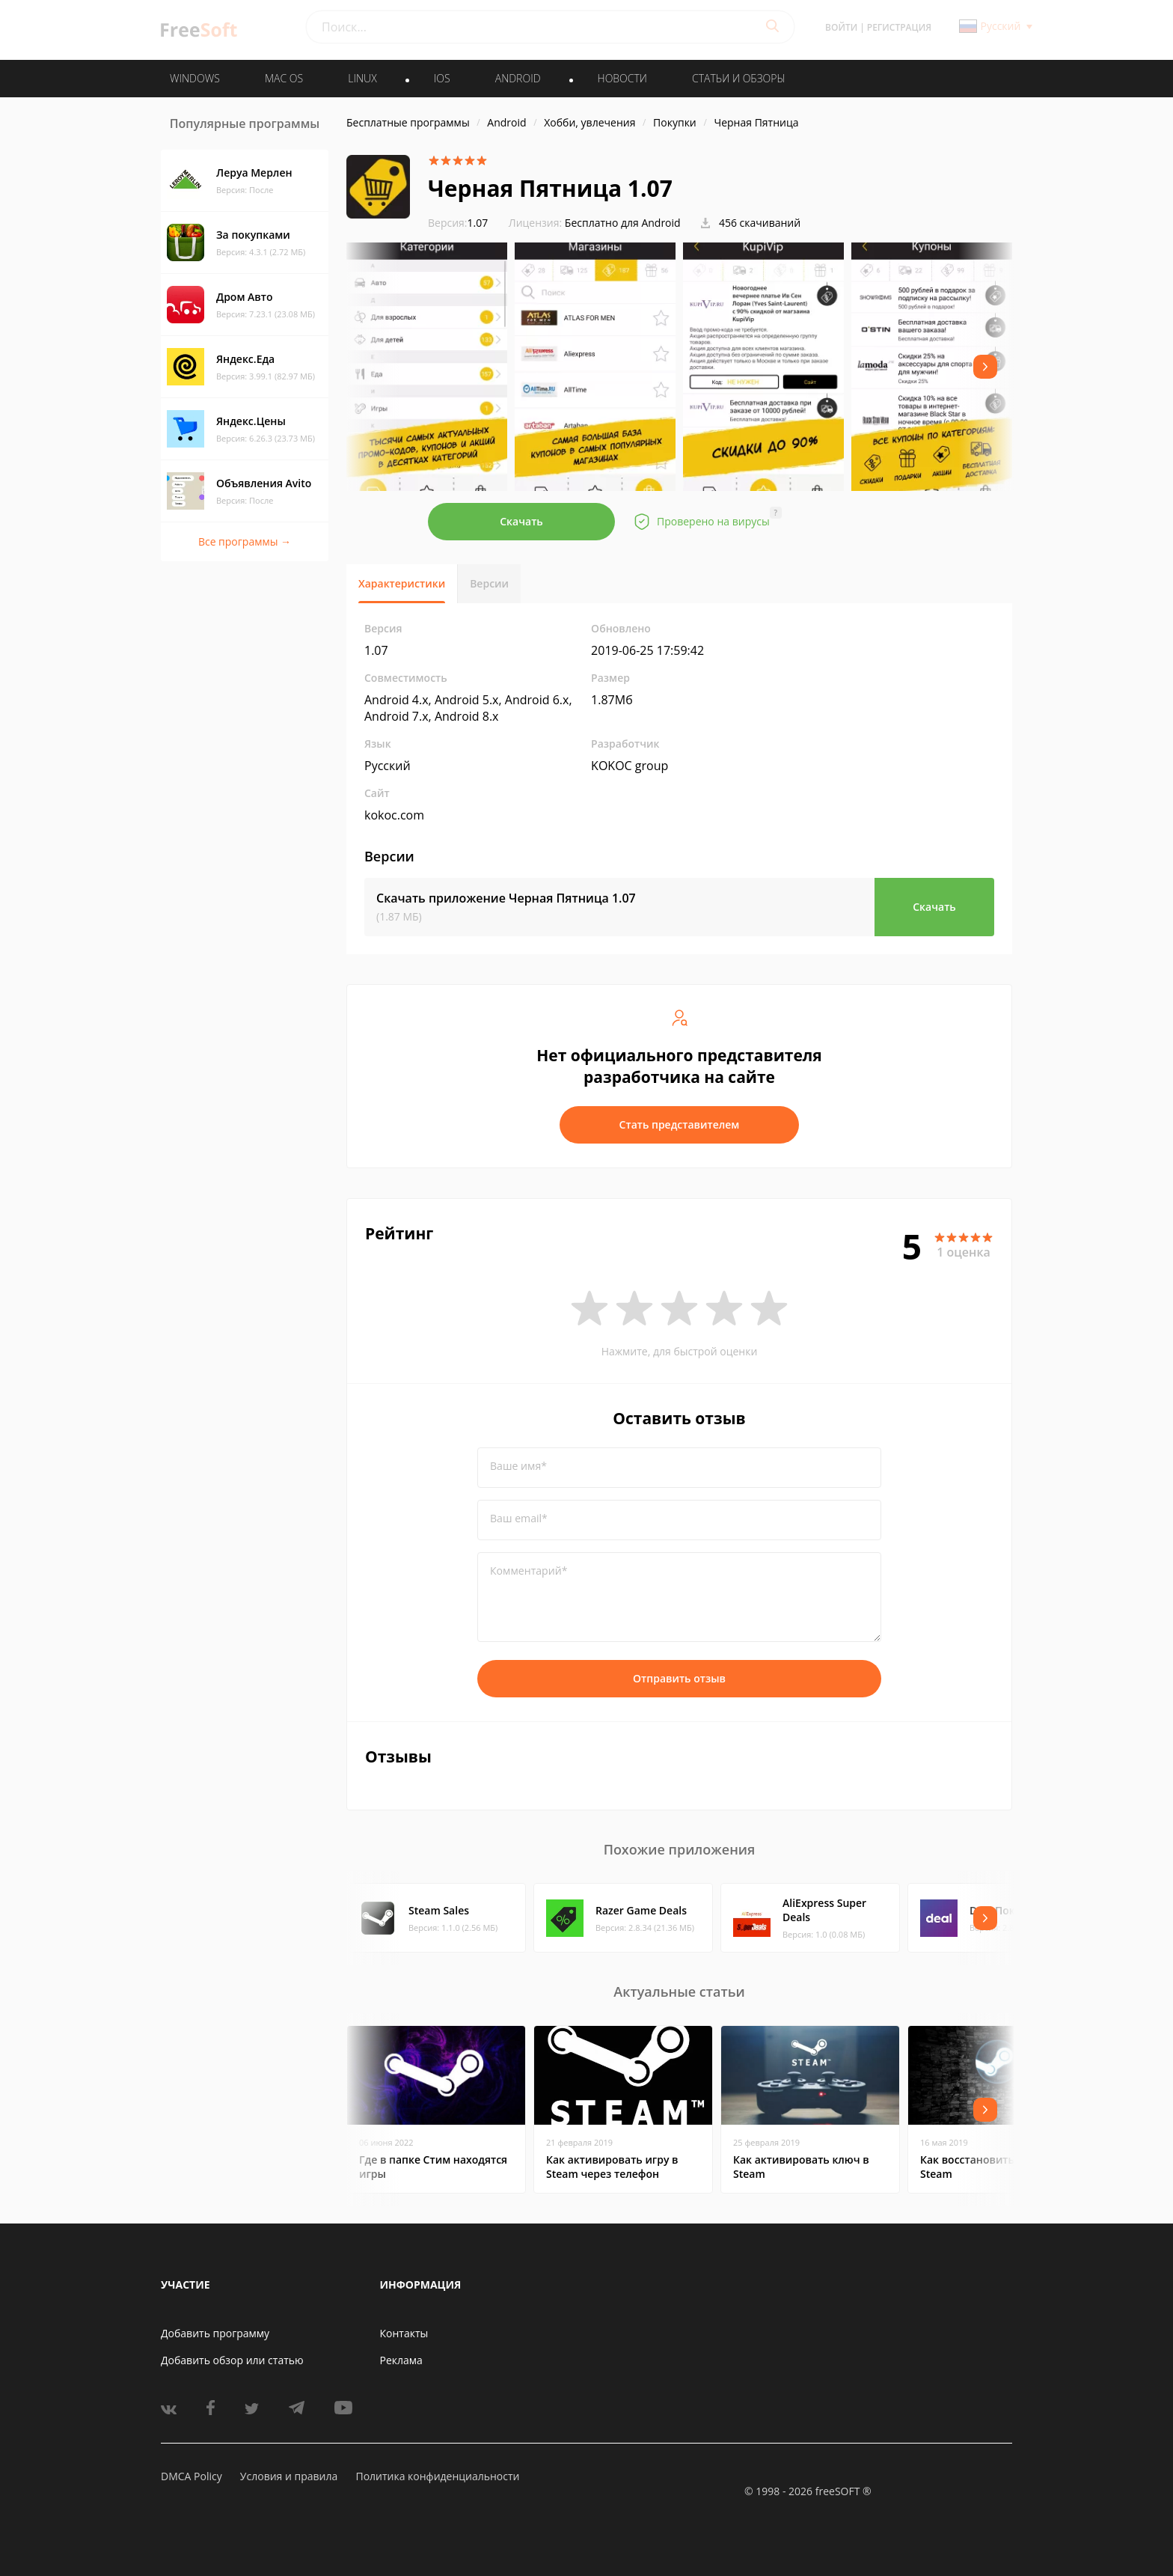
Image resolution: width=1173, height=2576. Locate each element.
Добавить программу (215, 2333)
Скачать (521, 521)
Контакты (404, 2333)
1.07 (458, 223)
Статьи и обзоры (738, 78)
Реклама (401, 2360)
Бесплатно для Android (623, 223)
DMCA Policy (191, 2476)
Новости (622, 78)
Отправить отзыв (679, 1678)
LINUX (362, 78)
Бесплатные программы (408, 122)
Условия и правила (288, 2476)
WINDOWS (195, 78)
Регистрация (899, 27)
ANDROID (518, 78)
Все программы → (244, 541)
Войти (841, 27)
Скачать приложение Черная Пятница (506, 898)
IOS (442, 78)
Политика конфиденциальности (437, 2476)
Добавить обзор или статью (232, 2360)
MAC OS (284, 78)
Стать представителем (679, 1124)
